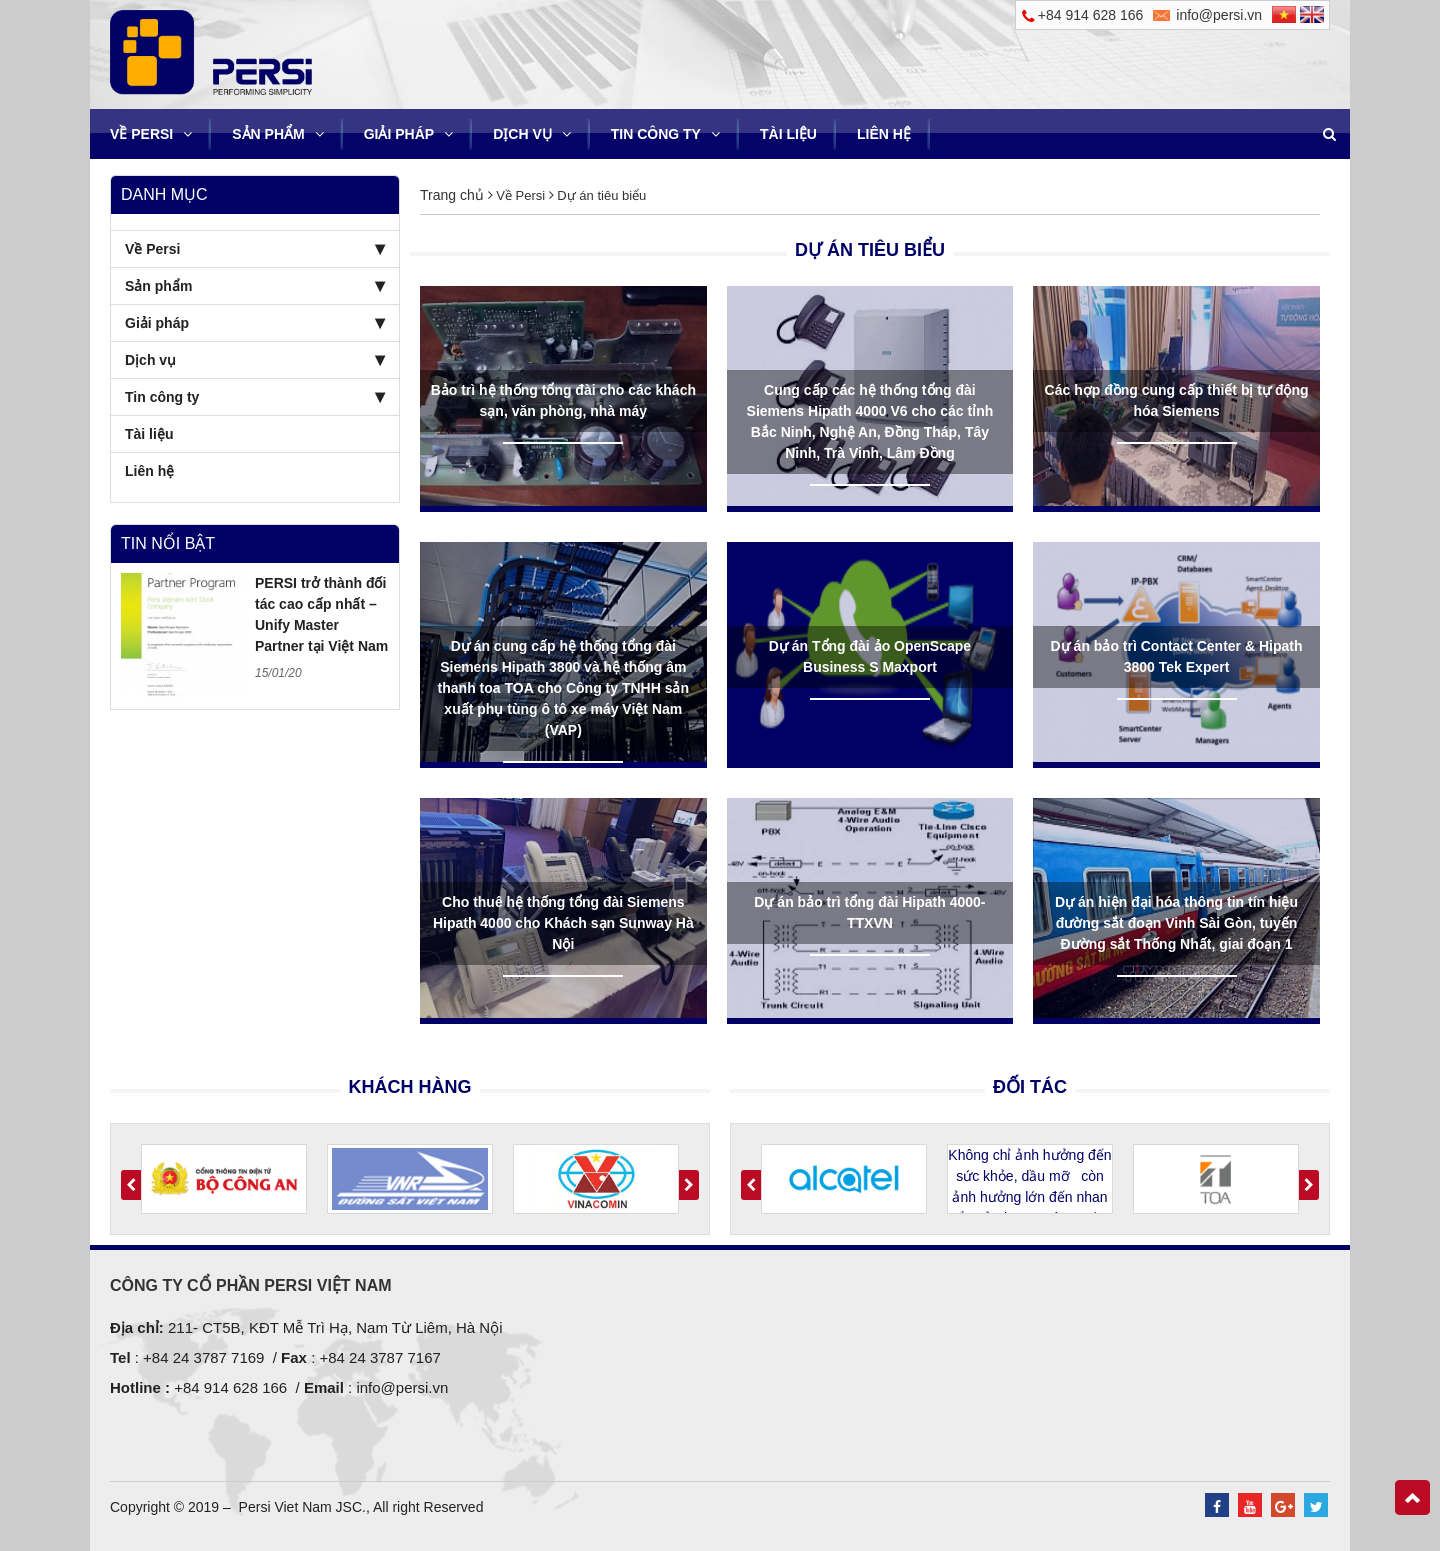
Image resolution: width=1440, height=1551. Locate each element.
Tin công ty (665, 134)
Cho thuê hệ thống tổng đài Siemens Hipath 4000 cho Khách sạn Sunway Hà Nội (563, 923)
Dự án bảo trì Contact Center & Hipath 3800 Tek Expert (1177, 656)
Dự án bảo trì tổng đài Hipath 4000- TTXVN (869, 912)
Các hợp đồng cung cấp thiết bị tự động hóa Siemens (1177, 400)
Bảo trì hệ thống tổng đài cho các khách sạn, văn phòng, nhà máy (563, 400)
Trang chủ (452, 195)
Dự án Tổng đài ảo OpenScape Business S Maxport (870, 656)
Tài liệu (788, 134)
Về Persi (151, 134)
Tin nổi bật (168, 543)
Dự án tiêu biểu (600, 195)
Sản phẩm (277, 134)
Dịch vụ (532, 134)
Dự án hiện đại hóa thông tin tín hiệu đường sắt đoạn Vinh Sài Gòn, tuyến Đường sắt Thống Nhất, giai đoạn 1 (1176, 923)
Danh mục (164, 194)
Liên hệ (884, 134)
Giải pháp (408, 134)
